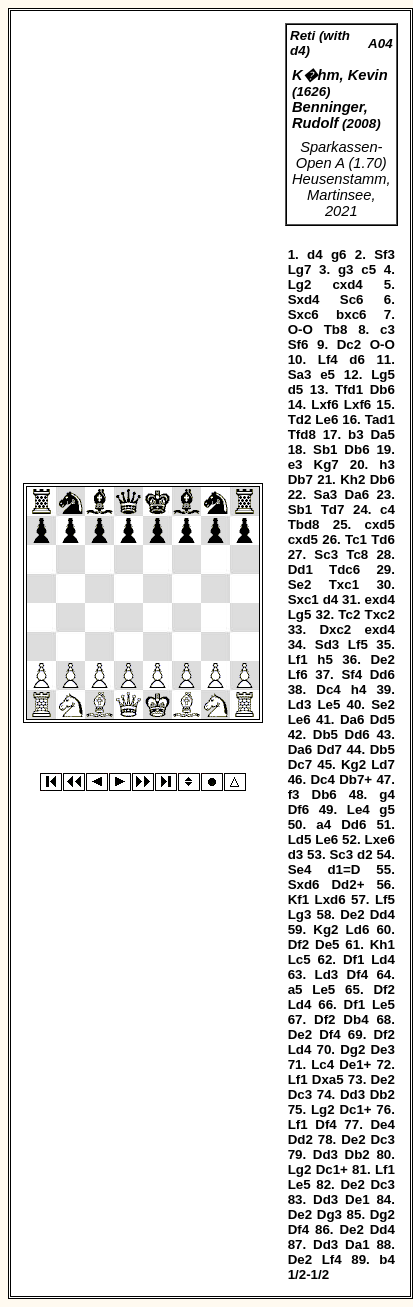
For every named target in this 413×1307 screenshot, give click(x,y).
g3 (346, 269)
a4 (323, 824)
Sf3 (384, 254)
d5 (296, 389)
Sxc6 (303, 314)
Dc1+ (355, 1109)
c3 (387, 329)
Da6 (357, 494)
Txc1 (344, 584)
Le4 (358, 809)
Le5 (328, 704)
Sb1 (325, 449)
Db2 (382, 1094)
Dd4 (382, 914)
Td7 (333, 509)
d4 (315, 254)
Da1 (357, 1244)
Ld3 (300, 704)
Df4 (357, 974)
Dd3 (352, 1094)
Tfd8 (302, 434)
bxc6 (351, 314)
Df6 (298, 809)
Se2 (300, 584)
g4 (387, 794)
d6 (357, 359)
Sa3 (300, 374)
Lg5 (383, 374)
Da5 (382, 434)
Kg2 (353, 764)
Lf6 (298, 674)
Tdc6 (344, 569)
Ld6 (358, 929)
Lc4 (322, 1064)
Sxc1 (303, 599)
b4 (387, 1259)
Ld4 (383, 959)
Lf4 (328, 359)
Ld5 (300, 839)
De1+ (355, 1064)
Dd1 (300, 569)
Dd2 (300, 1139)
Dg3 (329, 1214)
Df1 (353, 959)
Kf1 (298, 899)
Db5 (325, 734)
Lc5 (299, 959)
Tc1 (356, 539)
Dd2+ (347, 884)
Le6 (326, 419)
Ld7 (383, 764)
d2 (365, 854)
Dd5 (382, 719)
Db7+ (355, 779)
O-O (300, 329)
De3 (382, 1049)
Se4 (300, 869)
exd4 (380, 599)
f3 (294, 794)
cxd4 (347, 284)
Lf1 (298, 659)
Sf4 (351, 674)
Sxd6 (304, 884)
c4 (387, 509)
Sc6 (352, 299)
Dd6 (382, 674)
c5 (368, 269)
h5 (325, 659)
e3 (295, 464)
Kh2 (352, 479)
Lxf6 (324, 404)
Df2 (298, 944)
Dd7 (329, 749)
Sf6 (298, 344)
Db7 (300, 479)
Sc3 (326, 554)
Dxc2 (335, 629)
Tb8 (336, 329)
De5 (327, 944)
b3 (356, 434)
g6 (339, 254)
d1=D (343, 869)
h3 (387, 464)
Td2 (300, 419)
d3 (296, 854)
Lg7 (300, 269)
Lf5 (358, 644)
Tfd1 (349, 389)
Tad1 (380, 419)
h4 (359, 689)
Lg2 (300, 284)
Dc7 (300, 764)
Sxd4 (304, 299)
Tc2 (349, 614)
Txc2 (380, 614)
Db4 (355, 1019)
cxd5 (380, 524)
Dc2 (349, 344)
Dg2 (352, 1049)
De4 (382, 1124)
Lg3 (300, 914)
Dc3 (300, 1094)
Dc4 (328, 689)
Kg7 (326, 464)
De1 (357, 1199)
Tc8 (357, 554)
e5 (327, 374)
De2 (382, 659)
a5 (295, 989)
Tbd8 (304, 524)
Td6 (383, 539)
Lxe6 (380, 839)
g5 (387, 809)
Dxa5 (328, 1079)
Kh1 (382, 944)
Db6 (382, 389)
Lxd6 (330, 899)
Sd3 (327, 644)
